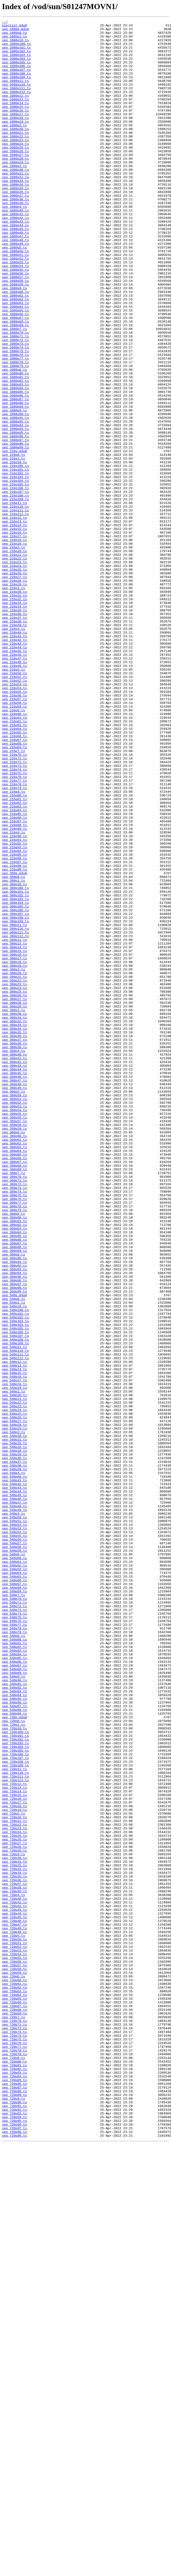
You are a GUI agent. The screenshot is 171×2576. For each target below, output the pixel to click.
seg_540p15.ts (14, 1644)
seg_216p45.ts (14, 777)
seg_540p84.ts (14, 1981)
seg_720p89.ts (14, 2510)
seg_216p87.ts (14, 982)
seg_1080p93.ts (15, 506)
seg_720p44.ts (14, 2292)
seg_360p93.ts (14, 1519)
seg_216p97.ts (14, 1030)
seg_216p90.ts (14, 999)
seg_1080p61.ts (15, 351)
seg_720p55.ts (14, 2346)
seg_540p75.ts (14, 1937)
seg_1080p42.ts (15, 257)
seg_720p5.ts (13, 2319)
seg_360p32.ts (14, 1222)
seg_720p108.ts (15, 2110)
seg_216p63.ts (14, 866)
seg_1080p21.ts (15, 155)
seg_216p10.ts (14, 551)
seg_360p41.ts (14, 1266)
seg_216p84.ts (14, 968)
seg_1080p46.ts (15, 275)
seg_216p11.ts (14, 600)
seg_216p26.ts (14, 684)
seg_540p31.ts (14, 1724)
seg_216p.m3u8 (14, 537)
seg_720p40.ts (14, 2274)
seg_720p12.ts (14, 2137)
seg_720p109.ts (15, 2114)
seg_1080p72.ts (15, 404)
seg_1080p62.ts (15, 355)
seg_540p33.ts (14, 1732)
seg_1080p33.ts (15, 213)
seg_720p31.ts (14, 2230)
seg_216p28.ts (14, 693)
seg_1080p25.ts (15, 173)
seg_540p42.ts (14, 1777)
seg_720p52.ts (14, 2332)
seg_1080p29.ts (15, 191)
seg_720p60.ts (14, 2372)
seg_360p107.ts (15, 1093)
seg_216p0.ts (13, 542)
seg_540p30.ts (14, 1719)
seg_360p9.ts (13, 1501)
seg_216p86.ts (14, 977)
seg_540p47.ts (14, 1799)
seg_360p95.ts (14, 1528)
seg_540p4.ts (13, 1764)
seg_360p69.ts (14, 1399)
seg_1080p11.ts (15, 93)
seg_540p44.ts (14, 1786)
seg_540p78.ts (14, 1950)
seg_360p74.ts (14, 1426)
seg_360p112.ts (15, 1119)
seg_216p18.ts (14, 644)
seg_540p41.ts (14, 1772)
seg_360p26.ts (14, 1190)
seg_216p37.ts (14, 737)
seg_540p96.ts (14, 2039)
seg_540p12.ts (14, 1630)
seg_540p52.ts (14, 1826)
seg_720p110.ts (15, 2123)
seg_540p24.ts (14, 1688)
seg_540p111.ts (15, 1621)
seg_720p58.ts (14, 2359)
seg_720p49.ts (14, 2314)
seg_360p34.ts (14, 1230)
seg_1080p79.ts (15, 435)
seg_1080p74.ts (15, 413)
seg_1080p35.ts (15, 222)
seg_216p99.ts (14, 1039)
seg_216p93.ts (14, 1013)
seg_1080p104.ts (16, 66)
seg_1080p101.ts (16, 53)
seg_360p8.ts (13, 1453)
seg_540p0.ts (13, 1555)
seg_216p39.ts (14, 746)
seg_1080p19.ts (15, 142)
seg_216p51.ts (14, 808)
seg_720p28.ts (14, 2212)
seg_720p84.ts (14, 2488)
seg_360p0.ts (13, 1048)
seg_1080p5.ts (14, 293)
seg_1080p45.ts (15, 271)
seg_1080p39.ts (15, 240)
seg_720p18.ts (14, 2163)
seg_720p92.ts (14, 2528)
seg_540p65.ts (14, 1888)
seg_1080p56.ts (15, 324)
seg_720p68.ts (14, 2408)
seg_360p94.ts (14, 1524)
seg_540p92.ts (14, 2021)
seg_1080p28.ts (15, 186)
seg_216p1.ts (13, 546)
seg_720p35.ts (14, 2248)
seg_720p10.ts (14, 2070)
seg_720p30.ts (14, 2226)
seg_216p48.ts (14, 791)
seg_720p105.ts (15, 2097)
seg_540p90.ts (14, 2012)
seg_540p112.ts (15, 1626)
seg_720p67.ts (14, 2403)
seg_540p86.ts (14, 1990)
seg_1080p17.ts (15, 133)
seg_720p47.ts (14, 2306)
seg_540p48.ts (14, 1803)
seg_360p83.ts (14, 1470)
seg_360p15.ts (14, 1137)
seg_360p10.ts (14, 1057)
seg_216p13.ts (14, 622)
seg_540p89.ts (14, 2003)
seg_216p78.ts (14, 937)
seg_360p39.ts (14, 1253)
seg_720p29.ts (14, 2217)
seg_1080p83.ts (15, 457)
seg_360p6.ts (13, 1355)
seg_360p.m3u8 (14, 1044)
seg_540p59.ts (14, 1857)
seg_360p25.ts (14, 1186)
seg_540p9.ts (13, 2008)
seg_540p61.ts (14, 1870)
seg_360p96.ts (14, 1532)
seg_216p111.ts (15, 608)
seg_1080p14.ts (15, 120)
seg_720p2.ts (13, 2172)
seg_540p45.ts (14, 1790)
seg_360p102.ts (15, 1070)
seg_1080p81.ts (15, 448)
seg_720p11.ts (14, 2119)
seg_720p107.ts (15, 2106)
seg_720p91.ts (14, 2523)
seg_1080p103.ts (16, 62)
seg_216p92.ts (14, 1008)
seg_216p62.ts (14, 862)
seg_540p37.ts (14, 1750)
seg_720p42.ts (14, 2283)
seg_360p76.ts (14, 1435)
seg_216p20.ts (14, 657)
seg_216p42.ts (14, 764)
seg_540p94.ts (14, 2030)
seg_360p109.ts (15, 1102)
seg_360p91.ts (14, 1510)
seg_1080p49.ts (15, 289)
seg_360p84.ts (14, 1475)
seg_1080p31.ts (15, 204)
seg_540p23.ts (14, 1684)
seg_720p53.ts (14, 2337)
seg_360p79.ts (14, 1448)
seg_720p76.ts (14, 2448)
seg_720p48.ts (14, 2310)
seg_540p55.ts (14, 1839)
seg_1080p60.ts (15, 346)
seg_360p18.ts (14, 1150)
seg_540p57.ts (14, 1848)
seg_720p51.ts (14, 2328)
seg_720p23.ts (14, 2190)
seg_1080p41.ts (15, 253)
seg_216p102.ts (15, 564)
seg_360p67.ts (14, 1390)
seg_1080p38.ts (15, 235)
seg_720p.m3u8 (14, 2057)
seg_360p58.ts (14, 1346)
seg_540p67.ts (14, 1897)
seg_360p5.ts (13, 1306)
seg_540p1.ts (13, 1559)
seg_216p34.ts (14, 724)
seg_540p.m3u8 (14, 1550)
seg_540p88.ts (14, 1999)
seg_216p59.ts (14, 844)
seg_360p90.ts (14, 1506)
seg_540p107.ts (15, 1599)
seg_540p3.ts (13, 1715)
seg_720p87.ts (14, 2501)
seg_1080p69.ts (15, 386)
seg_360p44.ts (14, 1279)
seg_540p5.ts (13, 1812)
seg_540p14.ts (14, 1639)
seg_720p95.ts (14, 2541)
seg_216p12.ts (14, 617)
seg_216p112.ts (15, 613)
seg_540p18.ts (14, 1657)
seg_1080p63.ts (15, 360)
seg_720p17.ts (14, 2159)
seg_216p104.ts (15, 573)
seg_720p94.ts (14, 2537)
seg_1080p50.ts (15, 297)
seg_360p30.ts (14, 1213)
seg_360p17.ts (14, 1146)
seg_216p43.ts (14, 768)
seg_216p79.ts (14, 942)
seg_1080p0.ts (14, 35)
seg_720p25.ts (14, 2199)
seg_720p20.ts (14, 2177)
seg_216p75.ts (14, 924)
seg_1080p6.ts (14, 342)
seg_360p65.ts (14, 1381)
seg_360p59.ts (14, 1350)
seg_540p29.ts (14, 1710)
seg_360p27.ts (14, 1195)
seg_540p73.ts (14, 1928)
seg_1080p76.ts (15, 422)
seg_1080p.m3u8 (15, 31)
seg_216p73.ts (14, 915)
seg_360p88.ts (14, 1493)
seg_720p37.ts (14, 2257)
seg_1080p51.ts (15, 302)
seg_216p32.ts (14, 715)
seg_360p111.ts (15, 1115)
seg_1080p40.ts (15, 249)
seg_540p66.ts (14, 1892)
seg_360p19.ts (14, 1155)
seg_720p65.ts (14, 2394)
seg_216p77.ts (14, 933)
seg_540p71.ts (14, 1919)
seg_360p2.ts (13, 1159)
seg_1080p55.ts (15, 320)
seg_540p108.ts (15, 1604)
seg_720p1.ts (13, 2066)
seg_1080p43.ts (15, 262)
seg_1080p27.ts (15, 182)
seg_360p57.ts (14, 1341)
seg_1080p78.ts (15, 431)
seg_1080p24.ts (15, 169)
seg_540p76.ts (14, 1941)
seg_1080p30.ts (15, 200)
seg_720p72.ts (14, 2430)
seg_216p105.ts (15, 577)
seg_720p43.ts (14, 2288)
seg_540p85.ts (14, 1986)
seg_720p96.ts (14, 2545)
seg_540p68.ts (14, 1901)
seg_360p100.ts (15, 1062)
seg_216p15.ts (14, 631)
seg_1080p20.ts (15, 151)
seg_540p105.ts (15, 1590)
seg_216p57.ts (14, 835)
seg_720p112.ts (15, 2132)
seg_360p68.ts (14, 1395)
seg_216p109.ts (15, 595)
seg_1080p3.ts (14, 195)
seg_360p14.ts (14, 1133)
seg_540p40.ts (14, 1768)
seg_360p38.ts (14, 1248)
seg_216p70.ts (14, 902)
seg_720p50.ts (14, 2323)
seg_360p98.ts (14, 1541)
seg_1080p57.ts (15, 329)
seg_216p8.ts (13, 946)
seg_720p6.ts (13, 2368)
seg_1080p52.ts (15, 306)
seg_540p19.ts (14, 1661)
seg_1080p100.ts (16, 49)
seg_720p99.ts (14, 2559)
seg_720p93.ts (14, 2532)
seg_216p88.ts (14, 986)
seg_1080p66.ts (15, 373)
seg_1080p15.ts (15, 124)
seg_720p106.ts (15, 2101)
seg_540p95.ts (14, 2035)
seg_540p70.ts (14, 1915)
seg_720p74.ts (14, 2439)
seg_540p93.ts (14, 2026)
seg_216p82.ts (14, 959)
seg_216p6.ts (13, 848)
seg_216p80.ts (14, 951)
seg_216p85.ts (14, 973)
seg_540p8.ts (13, 1959)
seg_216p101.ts (15, 560)
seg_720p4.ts (13, 2270)
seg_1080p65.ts (15, 369)
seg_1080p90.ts (15, 493)
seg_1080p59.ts (15, 337)
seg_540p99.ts (14, 2052)
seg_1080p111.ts (16, 102)
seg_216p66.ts (14, 879)
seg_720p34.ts (14, 2243)
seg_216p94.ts (14, 1017)
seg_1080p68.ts (15, 382)
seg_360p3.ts (13, 1208)
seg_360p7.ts (13, 1404)
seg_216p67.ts (14, 884)
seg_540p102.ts (15, 1577)
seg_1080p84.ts (15, 462)
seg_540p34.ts (14, 1737)
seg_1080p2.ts (14, 146)
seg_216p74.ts (14, 919)
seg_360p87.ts (14, 1488)
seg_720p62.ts (14, 2381)
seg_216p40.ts (14, 755)
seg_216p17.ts (14, 640)
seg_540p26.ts (14, 1697)
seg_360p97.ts (14, 1537)
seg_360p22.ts (14, 1173)
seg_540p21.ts (14, 1675)
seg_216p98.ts (14, 1035)
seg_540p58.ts (14, 1852)
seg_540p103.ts (15, 1581)
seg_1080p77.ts (15, 426)
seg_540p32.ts (14, 1728)
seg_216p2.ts (13, 653)
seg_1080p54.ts (15, 315)
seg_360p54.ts (14, 1328)
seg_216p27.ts (14, 688)
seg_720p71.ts (14, 2425)
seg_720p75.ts (14, 2443)
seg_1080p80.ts (15, 444)
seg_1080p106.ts (16, 75)
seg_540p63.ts (14, 1879)
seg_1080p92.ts (15, 502)
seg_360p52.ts (14, 1319)
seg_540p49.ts (14, 1808)
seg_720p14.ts (14, 2146)
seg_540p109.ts (15, 1608)
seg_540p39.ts (14, 1759)
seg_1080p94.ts (15, 511)
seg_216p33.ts (14, 719)
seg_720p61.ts (14, 2377)
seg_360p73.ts (14, 1421)
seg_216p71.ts (14, 906)
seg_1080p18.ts (15, 138)
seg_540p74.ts (14, 1932)
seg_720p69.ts (14, 2412)
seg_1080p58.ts (15, 333)
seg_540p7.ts (13, 1910)
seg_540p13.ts (14, 1635)
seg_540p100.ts (15, 1568)
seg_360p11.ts (14, 1106)
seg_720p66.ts (14, 2399)
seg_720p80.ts (14, 2470)
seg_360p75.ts (14, 1430)
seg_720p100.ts (15, 2074)
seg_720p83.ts (14, 2483)
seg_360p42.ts (14, 1270)
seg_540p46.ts (14, 1795)
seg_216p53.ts (14, 817)
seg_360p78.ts (14, 1444)
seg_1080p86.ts (15, 471)
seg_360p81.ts (14, 1461)
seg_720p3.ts (13, 2221)
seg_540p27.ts (14, 1701)
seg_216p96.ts (14, 1026)
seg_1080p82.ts (15, 453)
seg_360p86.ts (14, 1484)
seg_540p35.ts (14, 1741)
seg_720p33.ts (14, 2239)
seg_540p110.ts (15, 1617)
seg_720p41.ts (14, 2279)
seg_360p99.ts (14, 1546)
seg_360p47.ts (14, 1293)
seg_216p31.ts (14, 711)
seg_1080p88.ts (15, 480)
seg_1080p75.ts (15, 417)
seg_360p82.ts (14, 1466)
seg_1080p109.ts (16, 89)
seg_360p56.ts (14, 1337)
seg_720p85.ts (14, 2492)
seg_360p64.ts (14, 1377)
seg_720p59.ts (14, 2363)
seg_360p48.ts (14, 1297)
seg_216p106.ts (15, 582)
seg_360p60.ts (14, 1359)
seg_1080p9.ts (14, 488)
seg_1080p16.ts (15, 129)
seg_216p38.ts (14, 742)
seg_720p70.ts (14, 2421)
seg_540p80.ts (14, 1963)
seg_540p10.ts (14, 1564)
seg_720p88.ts (14, 2505)
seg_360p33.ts (14, 1226)
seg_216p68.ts (14, 888)
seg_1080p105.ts (16, 71)
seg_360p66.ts (14, 1386)
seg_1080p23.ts (15, 164)
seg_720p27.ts (14, 2208)
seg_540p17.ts (14, 1652)
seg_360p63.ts (14, 1373)
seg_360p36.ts (14, 1239)
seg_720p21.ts (14, 2181)
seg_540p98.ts (14, 2048)
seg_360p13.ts (14, 1128)
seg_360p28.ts (14, 1199)
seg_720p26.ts (14, 2203)
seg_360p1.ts (13, 1053)
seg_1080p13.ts (15, 115)
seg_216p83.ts (14, 964)
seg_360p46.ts (14, 1288)
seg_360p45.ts (14, 1284)
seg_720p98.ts (14, 2554)
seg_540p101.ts (15, 1572)
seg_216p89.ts (14, 990)
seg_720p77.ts (14, 2452)
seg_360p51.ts (14, 1315)
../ (5, 22)
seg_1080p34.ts (15, 217)
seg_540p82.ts (14, 1972)
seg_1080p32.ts (15, 209)
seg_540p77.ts (14, 1946)
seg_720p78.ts (14, 2457)
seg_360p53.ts (14, 1324)
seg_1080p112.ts (16, 106)
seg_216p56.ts (14, 831)
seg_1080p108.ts (16, 84)
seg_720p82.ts (14, 2479)
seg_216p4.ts (13, 751)
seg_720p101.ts (15, 2079)
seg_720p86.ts (14, 2497)
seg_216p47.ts (14, 786)
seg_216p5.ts (13, 799)
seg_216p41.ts (14, 759)
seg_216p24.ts (14, 675)
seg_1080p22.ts (15, 160)
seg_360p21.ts (14, 1168)
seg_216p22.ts (14, 666)
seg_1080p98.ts (15, 528)
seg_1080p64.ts (15, 364)
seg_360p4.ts (13, 1257)
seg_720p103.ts (15, 2088)
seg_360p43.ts (14, 1275)
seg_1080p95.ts (15, 515)
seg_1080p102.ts (16, 58)
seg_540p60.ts (14, 1866)
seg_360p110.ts (15, 1110)
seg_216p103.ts (15, 568)
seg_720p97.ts (14, 2550)
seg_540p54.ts (14, 1835)
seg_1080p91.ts (15, 497)
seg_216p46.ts (14, 782)
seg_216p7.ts (13, 897)
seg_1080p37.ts (15, 231)
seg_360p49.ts (14, 1301)
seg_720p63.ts (14, 2385)
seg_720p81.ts (14, 2474)
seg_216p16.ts (14, 635)
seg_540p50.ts (14, 1817)
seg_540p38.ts (14, 1755)
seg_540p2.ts (13, 1666)
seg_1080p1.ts (14, 40)
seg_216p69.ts (14, 893)
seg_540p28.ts (14, 1706)
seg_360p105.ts (15, 1084)
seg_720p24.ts (14, 2194)
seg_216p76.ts (14, 928)
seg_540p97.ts (14, 2043)
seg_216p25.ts (14, 680)
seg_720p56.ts (14, 2350)
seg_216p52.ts (14, 813)
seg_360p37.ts (14, 1244)
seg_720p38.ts (14, 2261)
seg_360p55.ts (14, 1333)
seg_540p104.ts (15, 1586)
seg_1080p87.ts (15, 475)
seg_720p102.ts (15, 2083)
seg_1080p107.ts (16, 80)
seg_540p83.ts (14, 1977)
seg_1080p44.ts (15, 266)
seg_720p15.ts (14, 2150)
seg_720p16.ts (14, 2154)
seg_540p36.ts (14, 1746)
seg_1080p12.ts (15, 111)
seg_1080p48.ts (15, 284)
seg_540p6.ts (13, 1861)
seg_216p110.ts (15, 604)
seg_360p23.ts (14, 1177)
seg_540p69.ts (14, 1906)
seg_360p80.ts (14, 1457)
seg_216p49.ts (14, 795)
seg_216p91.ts (14, 1004)
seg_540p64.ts (14, 1883)
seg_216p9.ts (13, 995)
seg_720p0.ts (13, 2061)
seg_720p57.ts (14, 2354)
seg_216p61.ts (14, 857)
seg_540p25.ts (14, 1692)
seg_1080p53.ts (15, 311)
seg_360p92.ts (14, 1515)
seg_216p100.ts (15, 555)
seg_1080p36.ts (15, 226)
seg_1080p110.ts (16, 98)
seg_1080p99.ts (15, 533)
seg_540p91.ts (14, 2017)
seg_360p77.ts (14, 1439)
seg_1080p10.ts (15, 44)
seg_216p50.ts (14, 804)
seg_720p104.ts (15, 2092)
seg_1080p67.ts (15, 377)
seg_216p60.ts (14, 853)
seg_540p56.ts (14, 1843)
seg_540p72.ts (14, 1923)
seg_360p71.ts (14, 1413)
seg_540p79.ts (14, 1955)
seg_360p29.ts (14, 1204)
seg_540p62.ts (14, 1875)
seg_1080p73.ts (15, 409)
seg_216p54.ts (14, 822)
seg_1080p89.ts (15, 484)
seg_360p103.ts (15, 1075)
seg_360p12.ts (14, 1124)
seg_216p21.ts (14, 662)
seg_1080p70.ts (15, 395)
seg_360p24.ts (14, 1182)
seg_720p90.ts (14, 2519)
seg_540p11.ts (14, 1612)
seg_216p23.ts (14, 671)
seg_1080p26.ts (15, 177)
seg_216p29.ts (14, 697)
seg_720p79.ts (14, 2461)
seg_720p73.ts (14, 2434)
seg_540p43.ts (14, 1781)
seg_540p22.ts (14, 1679)
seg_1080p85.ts (15, 466)
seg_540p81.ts (14, 1968)
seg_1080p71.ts (15, 400)
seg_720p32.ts (14, 2234)
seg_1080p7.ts (14, 391)
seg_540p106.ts (15, 1595)
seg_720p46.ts (14, 2301)
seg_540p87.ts (14, 1995)
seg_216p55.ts (14, 826)
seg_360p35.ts (14, 1235)
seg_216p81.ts (14, 955)
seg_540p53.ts (14, 1830)
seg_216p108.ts (15, 591)
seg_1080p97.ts (15, 524)
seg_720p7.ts (13, 2417)
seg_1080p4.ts (14, 244)
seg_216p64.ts (14, 871)
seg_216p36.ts (14, 733)
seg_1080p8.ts (14, 440)
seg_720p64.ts (14, 2390)
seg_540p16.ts (14, 1648)
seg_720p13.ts (14, 2141)
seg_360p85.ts (14, 1479)
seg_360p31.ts (14, 1217)
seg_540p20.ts (14, 1670)
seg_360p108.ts (15, 1097)
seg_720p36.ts (14, 2252)
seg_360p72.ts (14, 1417)
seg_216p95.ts (14, 1022)
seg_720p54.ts (14, 2341)
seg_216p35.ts (14, 728)
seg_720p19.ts (14, 2168)
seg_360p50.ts (14, 1310)
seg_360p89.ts (14, 1497)
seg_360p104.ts (15, 1079)
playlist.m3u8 (14, 26)
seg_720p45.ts (14, 2297)
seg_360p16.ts (14, 1142)
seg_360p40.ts (14, 1261)
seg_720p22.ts (14, 2186)
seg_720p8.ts (13, 2465)
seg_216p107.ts (15, 586)
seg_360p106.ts (15, 1088)
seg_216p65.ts (14, 875)
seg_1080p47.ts (15, 280)
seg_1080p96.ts (15, 520)
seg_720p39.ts (14, 2266)
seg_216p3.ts (13, 702)
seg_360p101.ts (15, 1066)
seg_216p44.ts (14, 773)
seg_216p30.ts (14, 706)
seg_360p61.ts (14, 1364)
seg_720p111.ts (15, 2128)
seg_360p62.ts (14, 1368)
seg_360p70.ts (14, 1408)
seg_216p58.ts (14, 839)
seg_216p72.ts (14, 911)
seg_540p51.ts (14, 1821)
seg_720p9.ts (13, 2514)
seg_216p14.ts (14, 626)
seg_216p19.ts (14, 648)
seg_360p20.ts (14, 1164)
